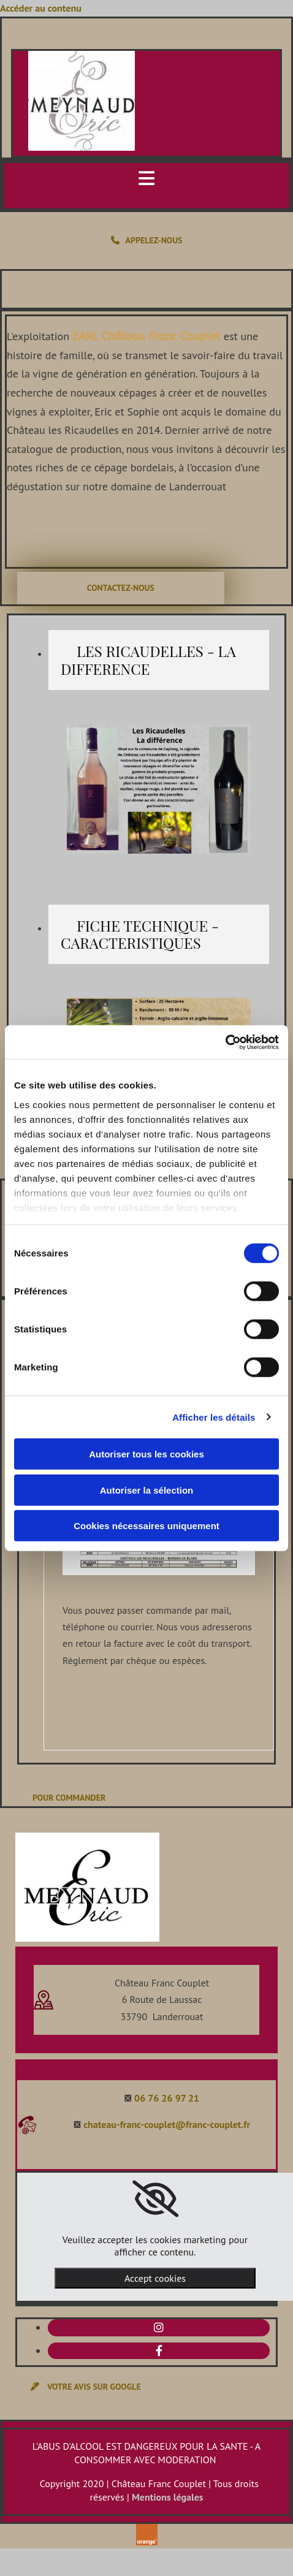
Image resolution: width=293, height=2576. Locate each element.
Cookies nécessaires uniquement (146, 1526)
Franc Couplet (186, 336)
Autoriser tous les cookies (146, 1454)
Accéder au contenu (41, 8)
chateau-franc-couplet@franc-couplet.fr (166, 2124)
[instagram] (159, 2327)
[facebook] (159, 2351)
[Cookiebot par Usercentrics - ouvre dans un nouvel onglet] (225, 1042)
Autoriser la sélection (147, 1489)
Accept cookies (155, 2278)
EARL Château (110, 336)
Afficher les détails (213, 1416)
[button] (146, 240)
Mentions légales (168, 2497)
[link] (155, 2199)
